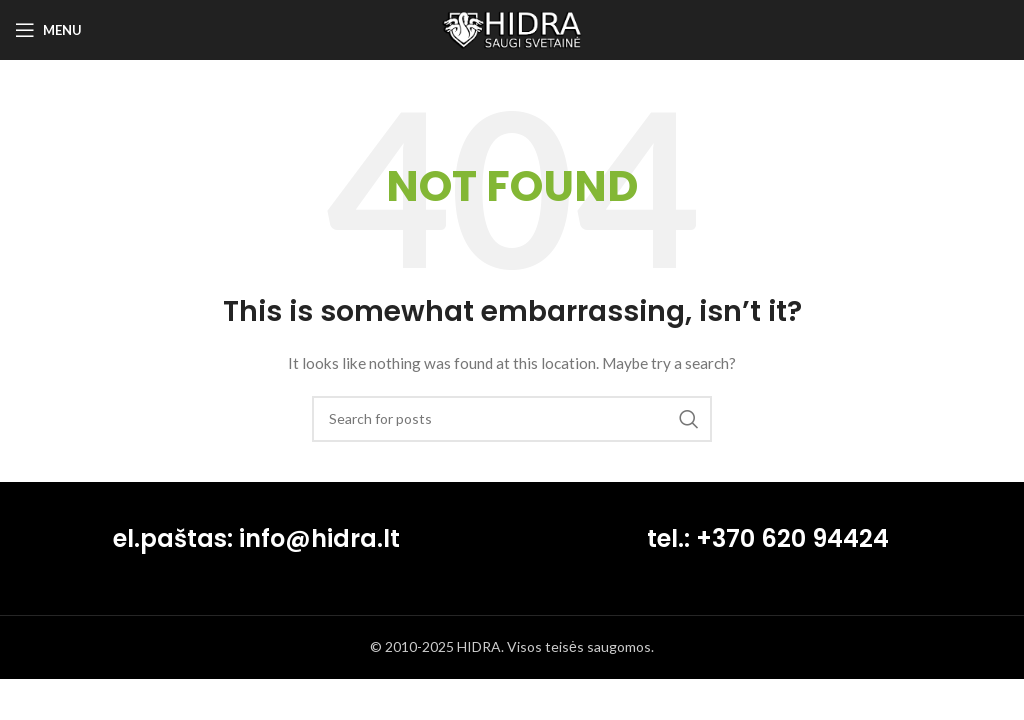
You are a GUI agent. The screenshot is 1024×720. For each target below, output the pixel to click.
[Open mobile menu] (48, 30)
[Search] (512, 419)
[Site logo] (512, 28)
